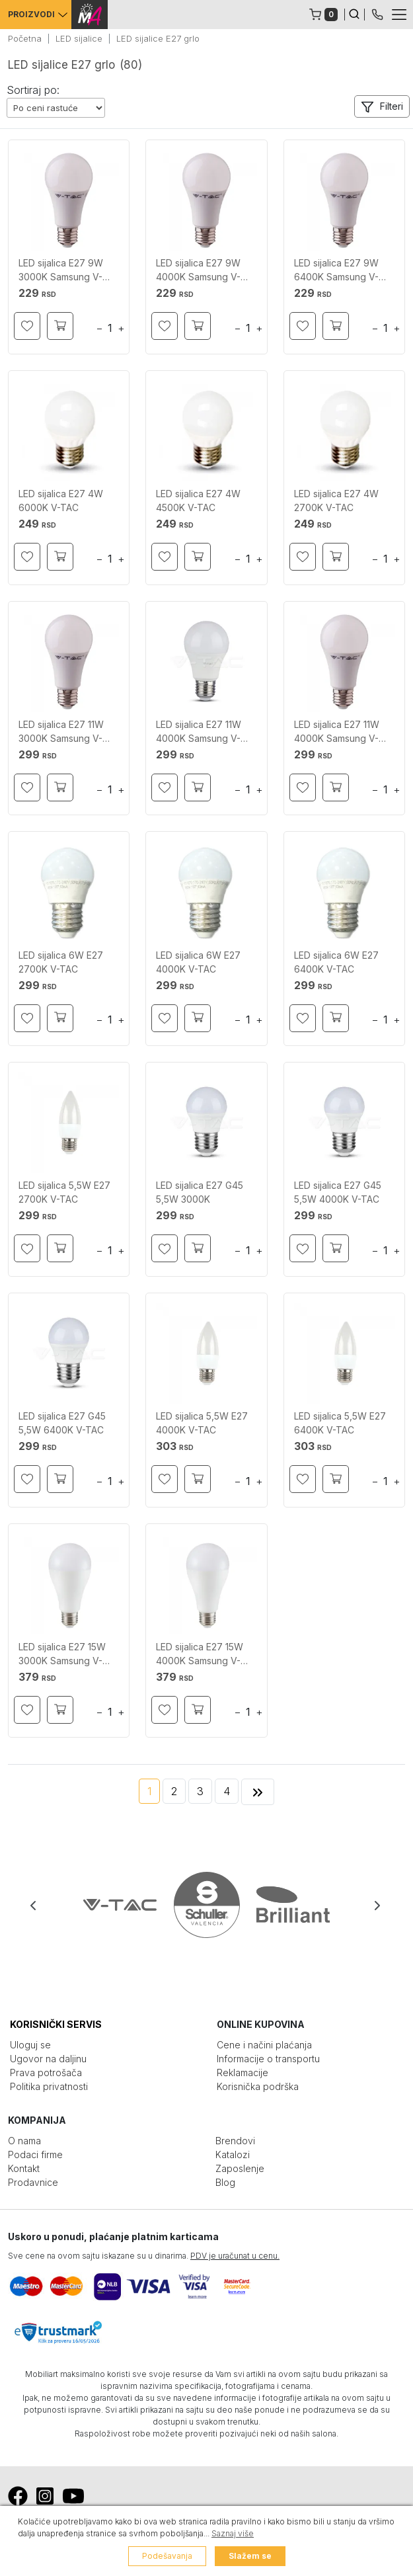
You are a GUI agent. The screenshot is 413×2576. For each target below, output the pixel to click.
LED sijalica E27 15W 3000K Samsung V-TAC (62, 1654)
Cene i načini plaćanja (264, 2044)
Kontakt (24, 2168)
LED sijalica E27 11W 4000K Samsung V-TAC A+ (198, 732)
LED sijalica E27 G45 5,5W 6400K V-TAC (62, 1422)
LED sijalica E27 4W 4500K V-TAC (198, 500)
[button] (382, 106)
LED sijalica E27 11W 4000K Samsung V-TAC (336, 732)
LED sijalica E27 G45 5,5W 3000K (199, 1192)
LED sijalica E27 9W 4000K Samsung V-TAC (198, 270)
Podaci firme (35, 2154)
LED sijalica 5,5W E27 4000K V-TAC (202, 1422)
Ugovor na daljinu (48, 2058)
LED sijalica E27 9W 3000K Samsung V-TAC (61, 270)
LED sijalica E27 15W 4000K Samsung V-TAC (199, 1654)
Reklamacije (242, 2072)
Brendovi (235, 2140)
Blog (225, 2182)
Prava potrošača (46, 2072)
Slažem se (250, 2556)
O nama (24, 2140)
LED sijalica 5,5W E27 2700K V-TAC (64, 1192)
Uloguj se (30, 2044)
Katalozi (232, 2154)
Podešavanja (167, 2556)
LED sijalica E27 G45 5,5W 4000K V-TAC (337, 1192)
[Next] (257, 1792)
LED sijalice (79, 38)
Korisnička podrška (258, 2086)
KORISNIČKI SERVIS (56, 2024)
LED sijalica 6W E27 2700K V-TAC (61, 962)
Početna (25, 38)
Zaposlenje (239, 2168)
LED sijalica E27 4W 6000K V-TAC (61, 500)
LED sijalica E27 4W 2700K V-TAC (336, 500)
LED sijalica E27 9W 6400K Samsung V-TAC (336, 270)
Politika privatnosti (49, 2086)
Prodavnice (33, 2182)
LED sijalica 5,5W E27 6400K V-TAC (340, 1422)
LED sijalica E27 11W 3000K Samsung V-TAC (61, 732)
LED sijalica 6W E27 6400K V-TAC (336, 962)
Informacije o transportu (268, 2058)
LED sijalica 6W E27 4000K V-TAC (198, 962)
